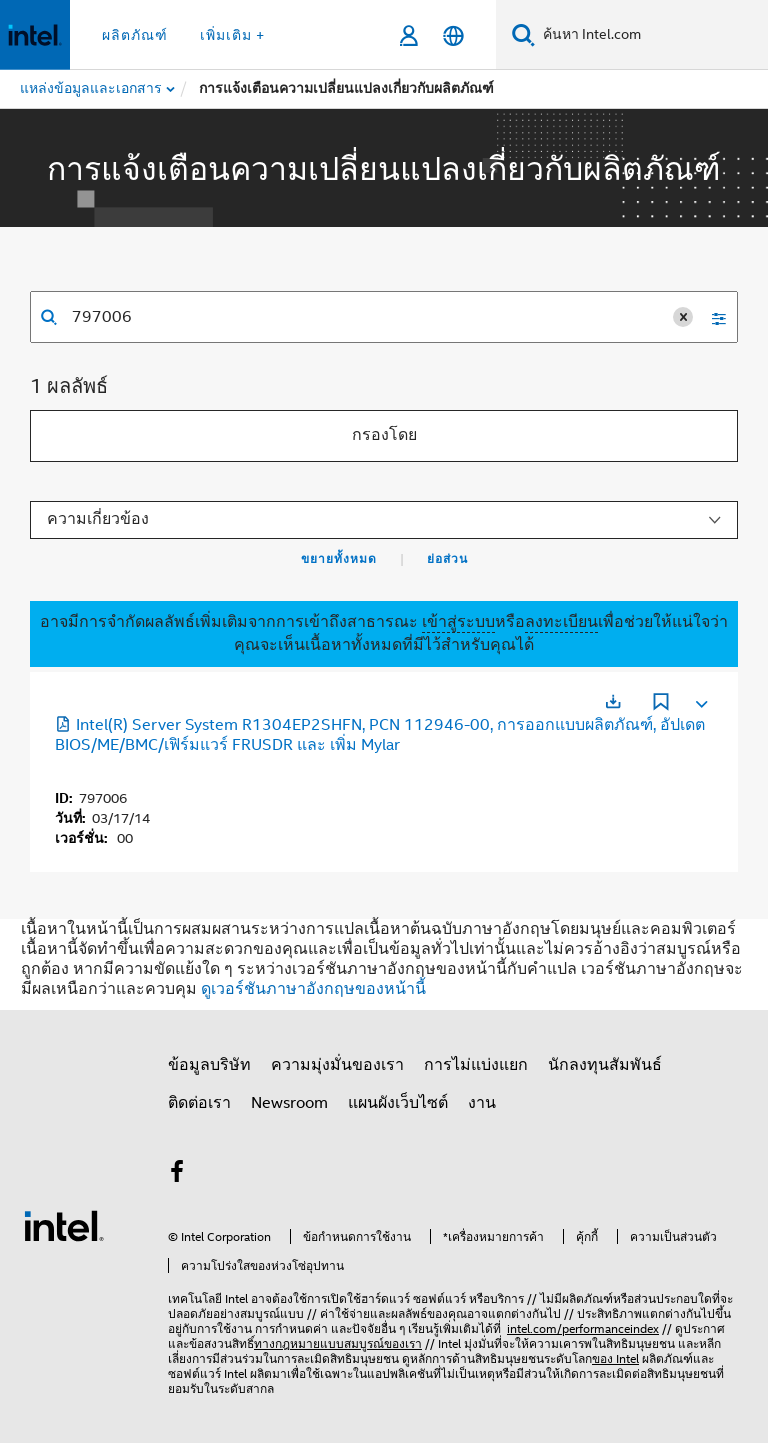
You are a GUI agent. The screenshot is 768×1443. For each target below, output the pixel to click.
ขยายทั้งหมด (339, 559)
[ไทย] (453, 35)
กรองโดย (384, 435)
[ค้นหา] (523, 34)
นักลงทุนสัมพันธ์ (605, 1065)
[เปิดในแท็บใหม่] (613, 701)
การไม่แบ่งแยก (476, 1065)
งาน (482, 1103)
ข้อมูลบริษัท (209, 1065)
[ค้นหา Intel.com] (651, 35)
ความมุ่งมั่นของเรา (337, 1065)
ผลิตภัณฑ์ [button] (135, 35)
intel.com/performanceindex (583, 1328)
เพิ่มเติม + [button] (232, 35)
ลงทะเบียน (561, 622)
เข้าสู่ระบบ (458, 622)
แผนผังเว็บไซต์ (398, 1103)
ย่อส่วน (447, 559)
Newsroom (289, 1103)
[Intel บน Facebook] (177, 1175)
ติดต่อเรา (199, 1103)
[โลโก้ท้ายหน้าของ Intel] (64, 1225)
